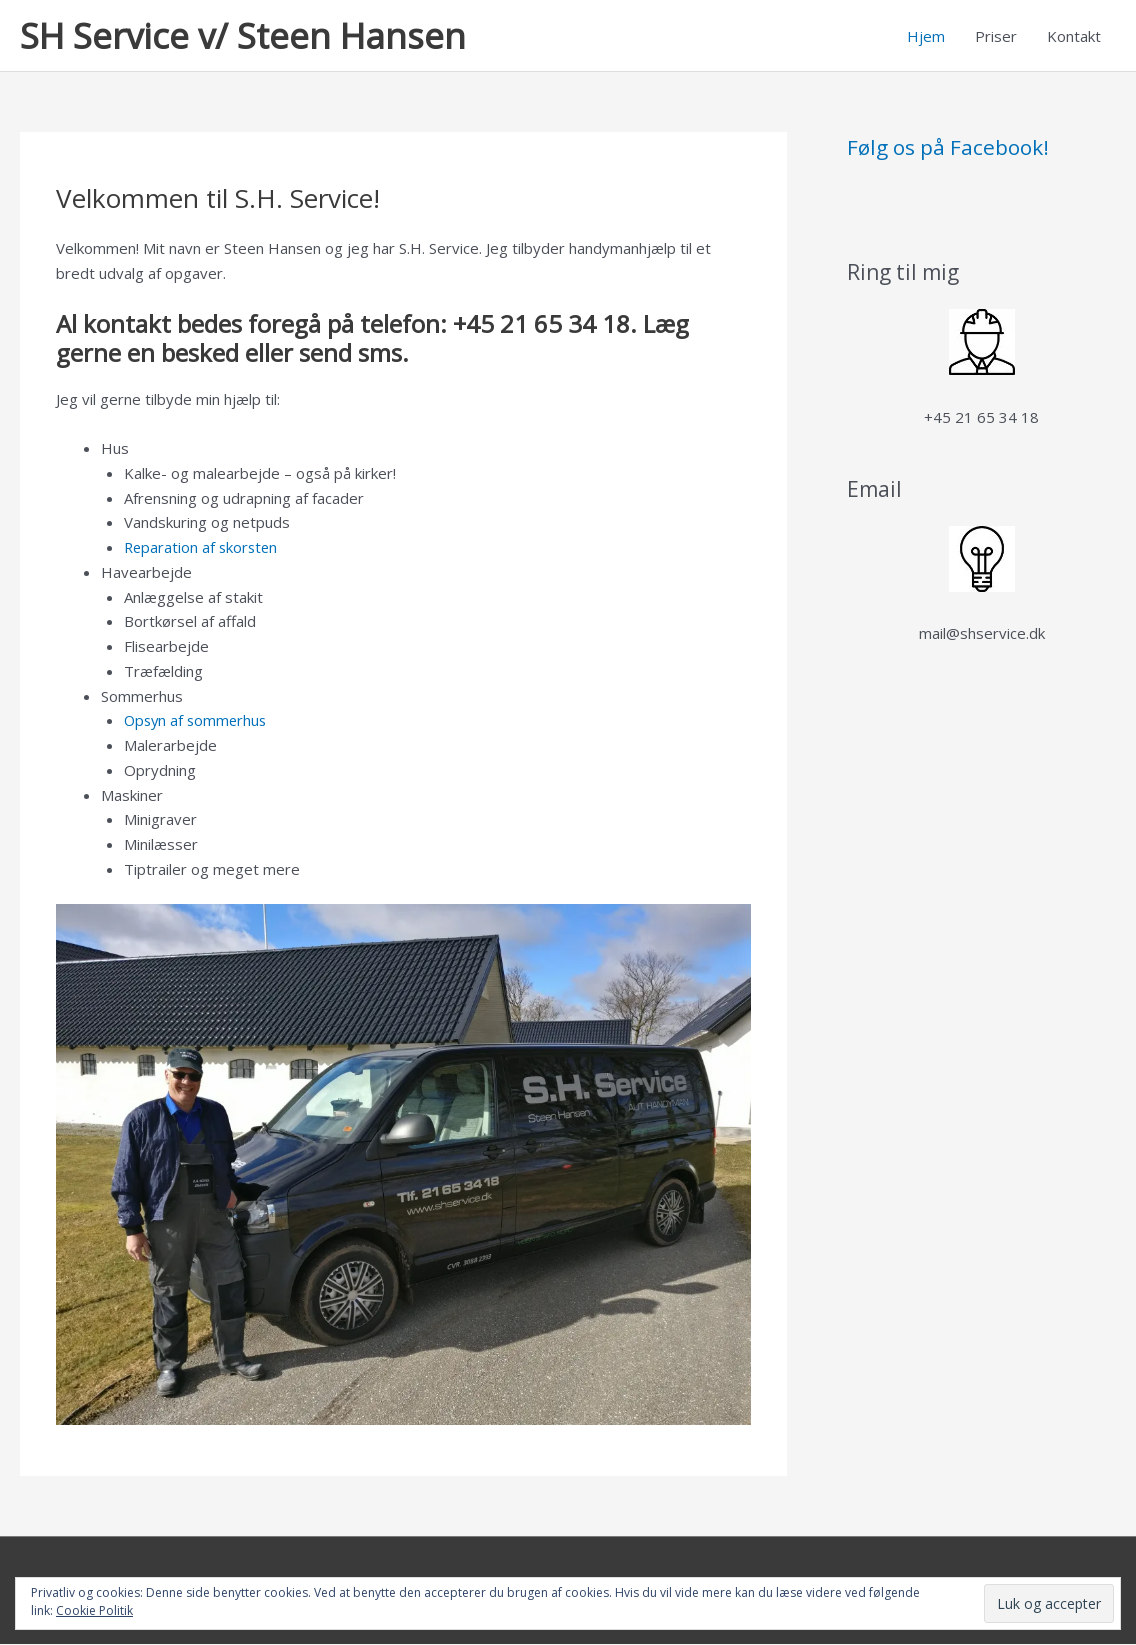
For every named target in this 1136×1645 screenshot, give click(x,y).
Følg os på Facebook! (948, 148)
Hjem (926, 36)
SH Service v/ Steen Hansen (243, 35)
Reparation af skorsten (203, 548)
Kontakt (1074, 36)
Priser (996, 36)
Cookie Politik (94, 1610)
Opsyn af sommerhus (198, 721)
